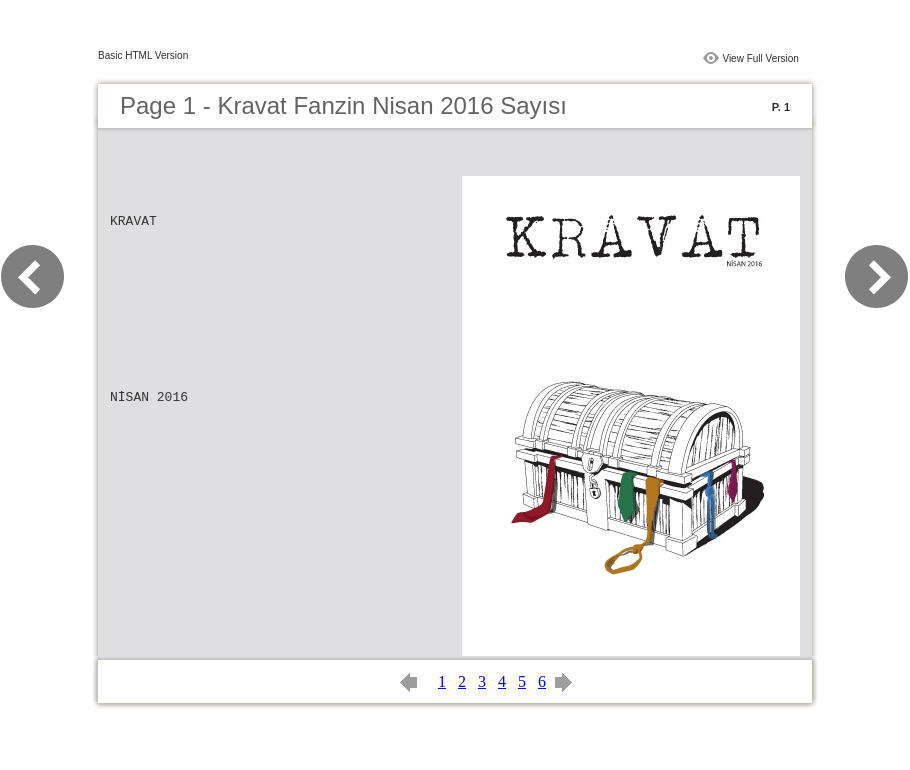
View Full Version (760, 58)
